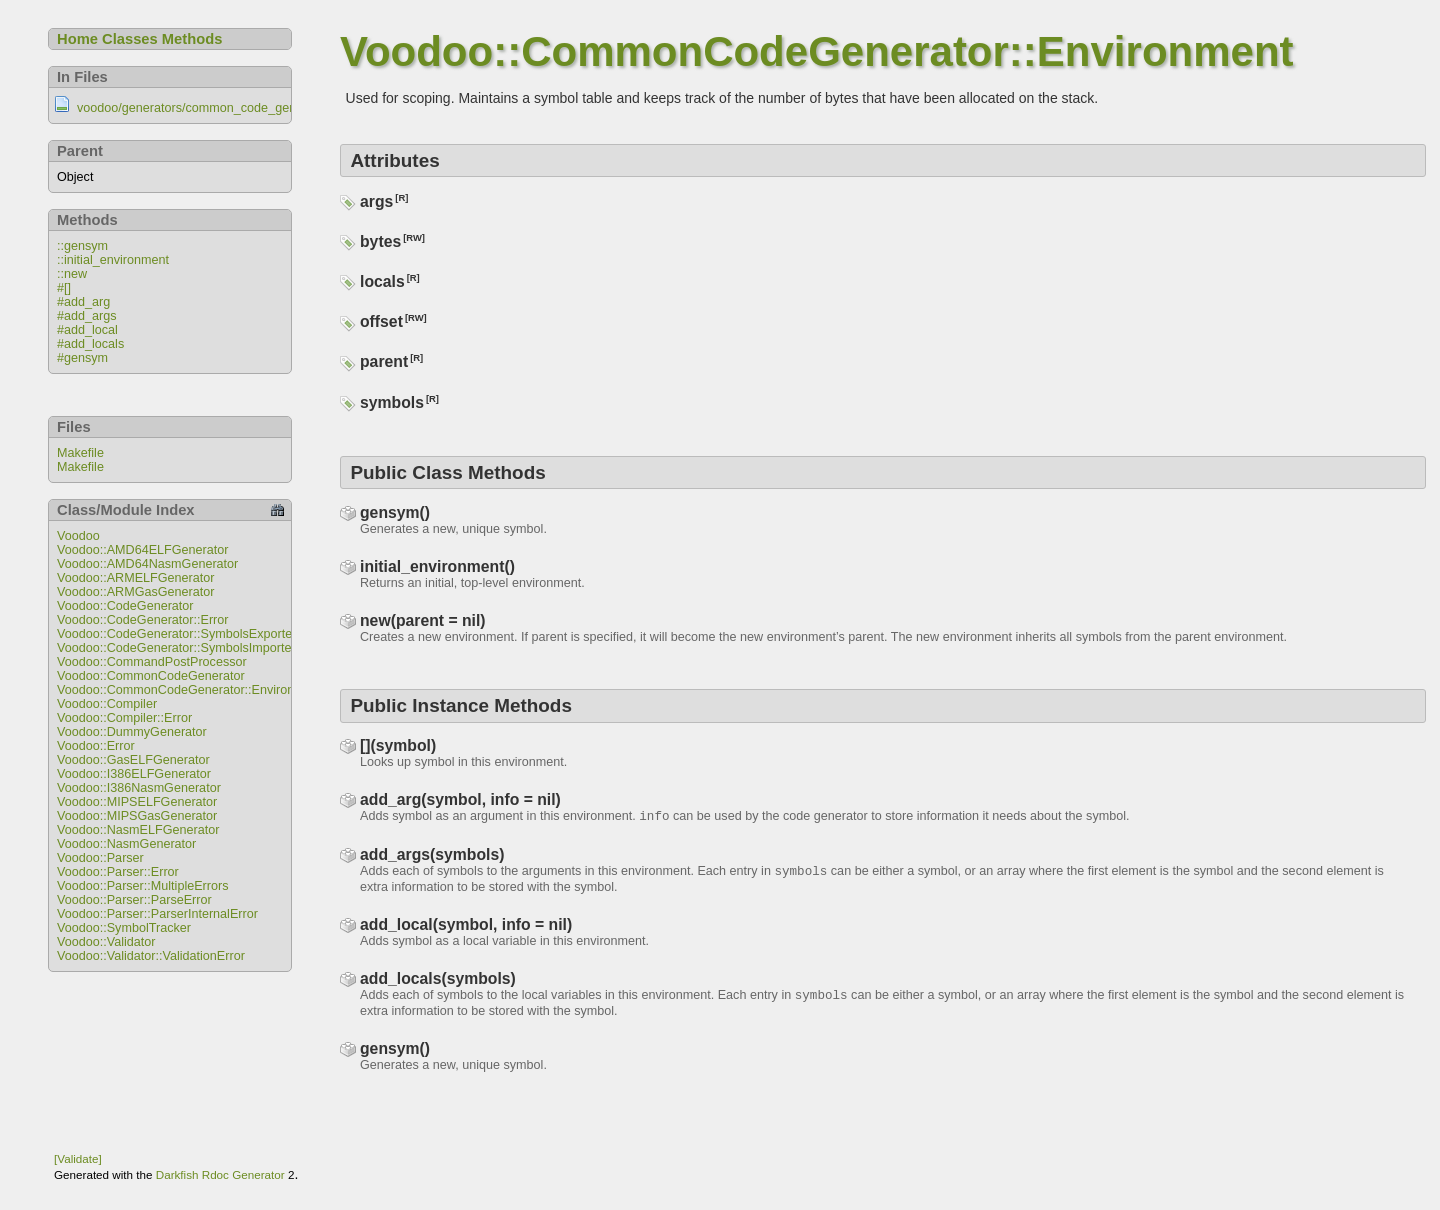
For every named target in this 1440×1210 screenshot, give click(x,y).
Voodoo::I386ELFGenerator (134, 774)
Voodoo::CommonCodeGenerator (151, 676)
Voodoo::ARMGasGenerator (136, 592)
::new (72, 274)
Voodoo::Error (96, 746)
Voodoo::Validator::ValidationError (151, 956)
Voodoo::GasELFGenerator (133, 760)
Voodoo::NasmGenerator (126, 844)
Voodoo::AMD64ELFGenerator (143, 550)
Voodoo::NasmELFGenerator (138, 830)
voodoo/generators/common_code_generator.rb (210, 108)
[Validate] (78, 1158)
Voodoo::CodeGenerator (125, 606)
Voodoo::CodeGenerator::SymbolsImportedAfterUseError (216, 648)
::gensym (82, 246)
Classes (130, 39)
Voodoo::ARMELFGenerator (136, 578)
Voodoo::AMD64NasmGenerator (147, 564)
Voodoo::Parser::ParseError (134, 900)
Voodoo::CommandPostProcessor (152, 662)
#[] (64, 288)
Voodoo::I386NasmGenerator (139, 788)
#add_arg (83, 302)
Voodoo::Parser (100, 858)
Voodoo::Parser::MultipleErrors (143, 886)
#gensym (82, 358)
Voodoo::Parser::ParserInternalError (157, 914)
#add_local (87, 330)
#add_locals (90, 344)
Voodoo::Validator (106, 942)
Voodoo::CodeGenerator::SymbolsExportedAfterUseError (216, 634)
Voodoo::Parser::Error (118, 872)
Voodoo (78, 536)
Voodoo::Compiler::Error (124, 718)
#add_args (87, 316)
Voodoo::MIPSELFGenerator (137, 802)
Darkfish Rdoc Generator (220, 1174)
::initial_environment (113, 260)
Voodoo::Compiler (107, 704)
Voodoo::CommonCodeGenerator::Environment (189, 690)
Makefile (80, 453)
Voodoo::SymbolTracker (124, 928)
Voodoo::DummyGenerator (132, 732)
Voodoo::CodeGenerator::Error (143, 620)
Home (77, 39)
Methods (192, 39)
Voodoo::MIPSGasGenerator (137, 816)
